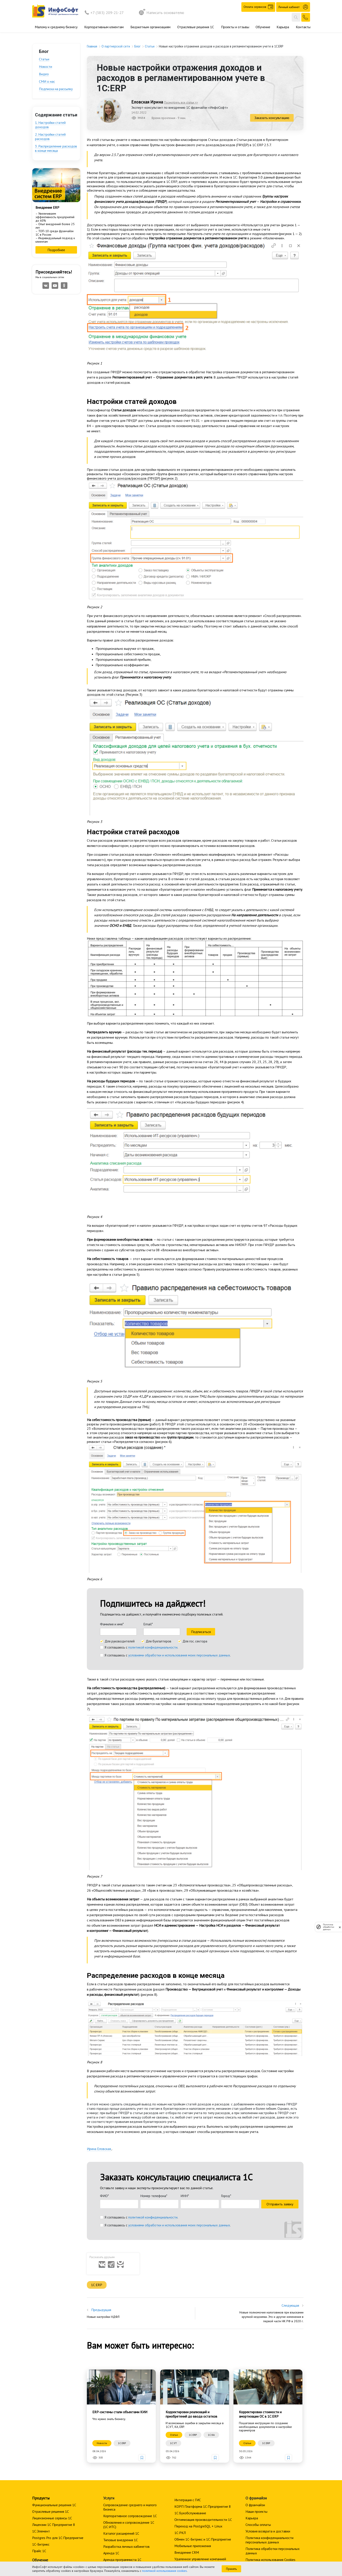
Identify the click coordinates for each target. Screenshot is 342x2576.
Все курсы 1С (42, 2467)
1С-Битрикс (40, 2444)
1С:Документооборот (120, 2473)
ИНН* (187, 2099)
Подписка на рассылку (56, 89)
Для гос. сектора (194, 1565)
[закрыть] (340, 1927)
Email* (148, 1548)
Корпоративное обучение (51, 2487)
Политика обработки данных (328, 1927)
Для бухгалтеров (158, 1565)
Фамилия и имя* (112, 1548)
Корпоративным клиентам (104, 27)
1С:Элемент (41, 2431)
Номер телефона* (155, 2099)
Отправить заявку (285, 2107)
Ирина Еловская (99, 2052)
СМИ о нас (47, 81)
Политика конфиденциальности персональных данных (269, 2440)
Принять (231, 2569)
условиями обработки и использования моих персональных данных (179, 1579)
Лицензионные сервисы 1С (52, 2418)
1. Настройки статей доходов (50, 124)
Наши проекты (256, 2412)
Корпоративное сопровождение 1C (130, 2416)
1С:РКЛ (180, 2433)
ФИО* (104, 2099)
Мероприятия (42, 2480)
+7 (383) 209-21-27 (107, 12)
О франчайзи (255, 2405)
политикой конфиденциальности (152, 1571)
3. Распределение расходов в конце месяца (56, 148)
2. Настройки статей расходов (50, 136)
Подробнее (56, 250)
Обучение (263, 27)
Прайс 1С (39, 2451)
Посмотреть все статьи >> (181, 102)
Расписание (40, 2473)
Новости (45, 66)
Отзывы (38, 2500)
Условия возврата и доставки (268, 2431)
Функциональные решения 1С (54, 2405)
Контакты (303, 27)
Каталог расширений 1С (121, 2433)
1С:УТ (173, 2343)
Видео (44, 74)
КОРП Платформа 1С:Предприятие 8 (202, 2406)
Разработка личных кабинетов (126, 2447)
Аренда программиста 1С (122, 2460)
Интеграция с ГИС (187, 2400)
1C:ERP (96, 2185)
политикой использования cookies (164, 2571)
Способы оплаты (258, 2425)
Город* (230, 2099)
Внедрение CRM (186, 2452)
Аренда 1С (111, 2453)
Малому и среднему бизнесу (56, 27)
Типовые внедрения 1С (120, 2440)
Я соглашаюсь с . (141, 1571)
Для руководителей (120, 1565)
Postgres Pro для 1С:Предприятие (57, 2438)
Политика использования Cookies (270, 2460)
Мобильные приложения (192, 2446)
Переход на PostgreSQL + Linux (198, 2426)
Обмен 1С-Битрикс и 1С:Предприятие (202, 2439)
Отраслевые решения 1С (195, 27)
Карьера (283, 27)
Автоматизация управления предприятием (135, 2466)
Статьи (44, 59)
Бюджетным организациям (150, 27)
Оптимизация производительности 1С (203, 2420)
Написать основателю (161, 12)
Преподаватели (44, 2493)
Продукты (40, 2398)
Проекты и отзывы (235, 27)
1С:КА (211, 2335)
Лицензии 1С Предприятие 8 (53, 2425)
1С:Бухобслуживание (190, 2413)
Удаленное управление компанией (200, 2459)
